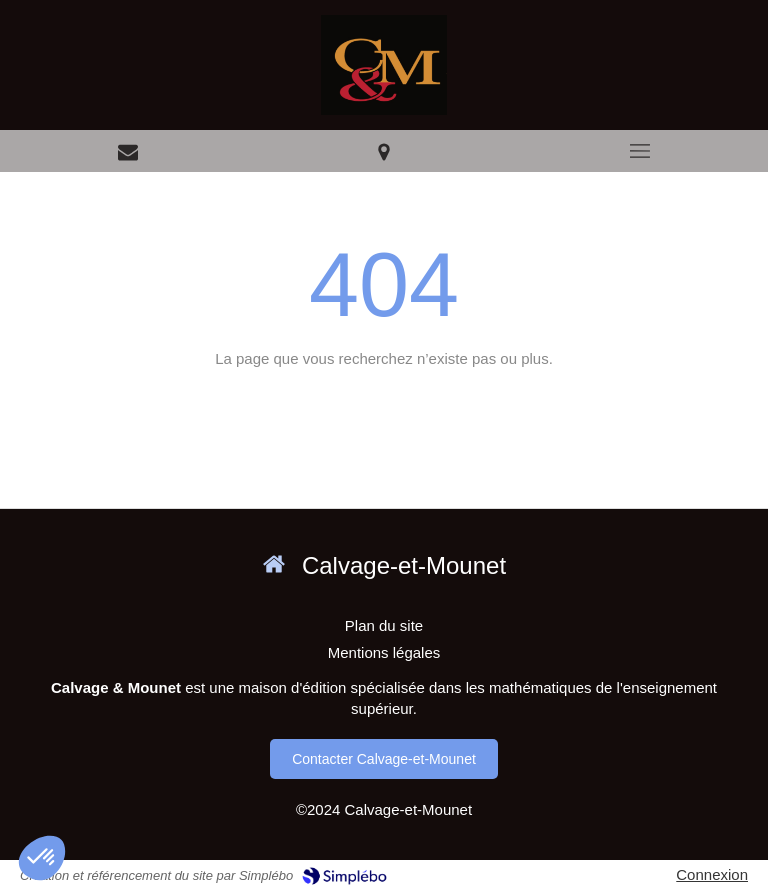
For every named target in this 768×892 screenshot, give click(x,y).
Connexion (712, 874)
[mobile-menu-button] (640, 151)
